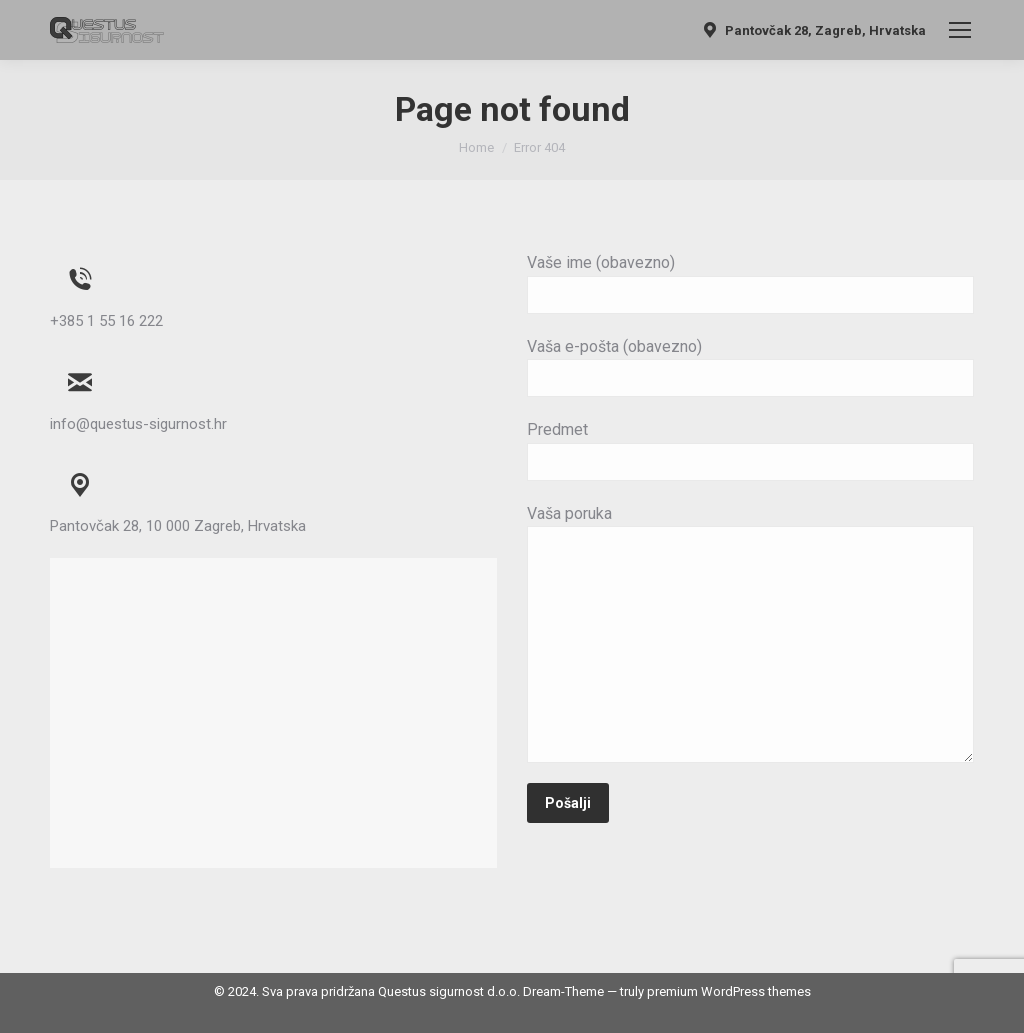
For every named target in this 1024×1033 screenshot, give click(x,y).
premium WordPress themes (729, 991)
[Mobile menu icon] (960, 30)
